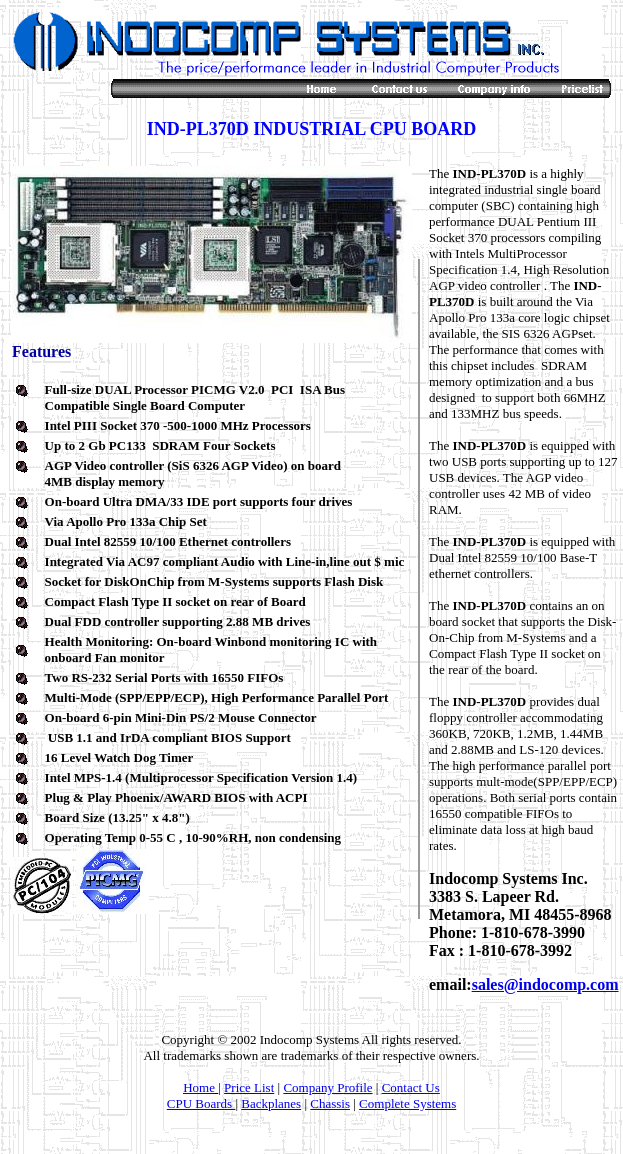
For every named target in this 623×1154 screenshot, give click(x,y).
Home (199, 1087)
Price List (249, 1087)
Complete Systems (407, 1103)
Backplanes (271, 1103)
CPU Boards (201, 1103)
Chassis (330, 1103)
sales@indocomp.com (545, 984)
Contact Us (411, 1087)
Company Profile (327, 1087)
